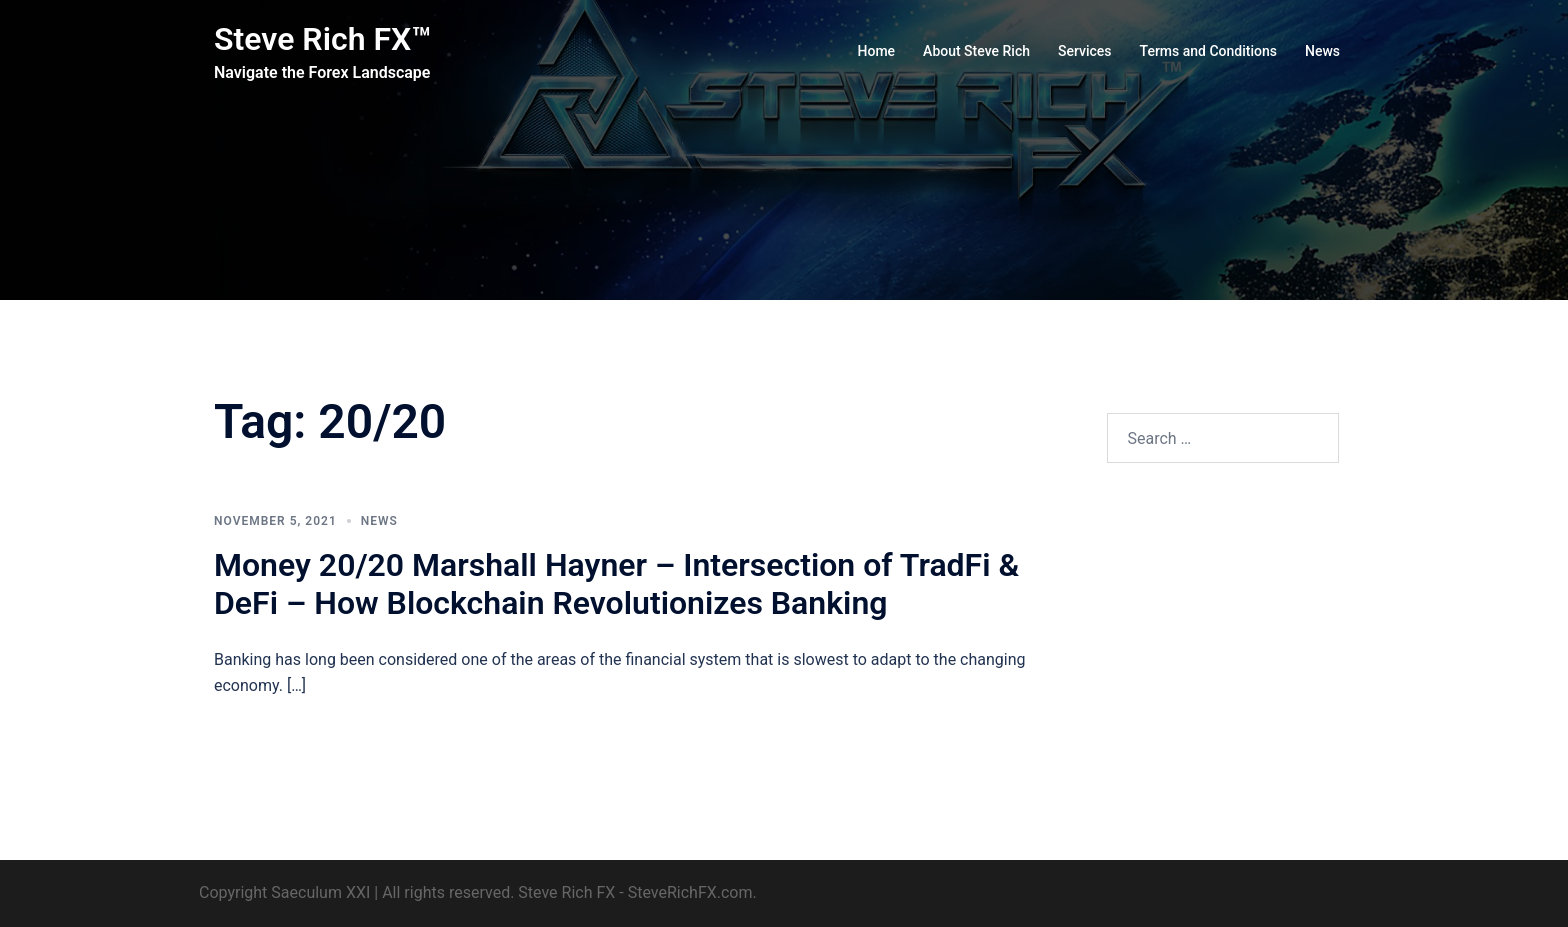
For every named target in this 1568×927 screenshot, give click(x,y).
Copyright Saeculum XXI (284, 892)
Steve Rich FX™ (322, 39)
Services (1085, 51)
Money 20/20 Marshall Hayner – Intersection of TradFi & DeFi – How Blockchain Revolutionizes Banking (616, 584)
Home (877, 51)
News (1322, 51)
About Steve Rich (976, 51)
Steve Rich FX (566, 892)
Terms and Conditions (1208, 51)
